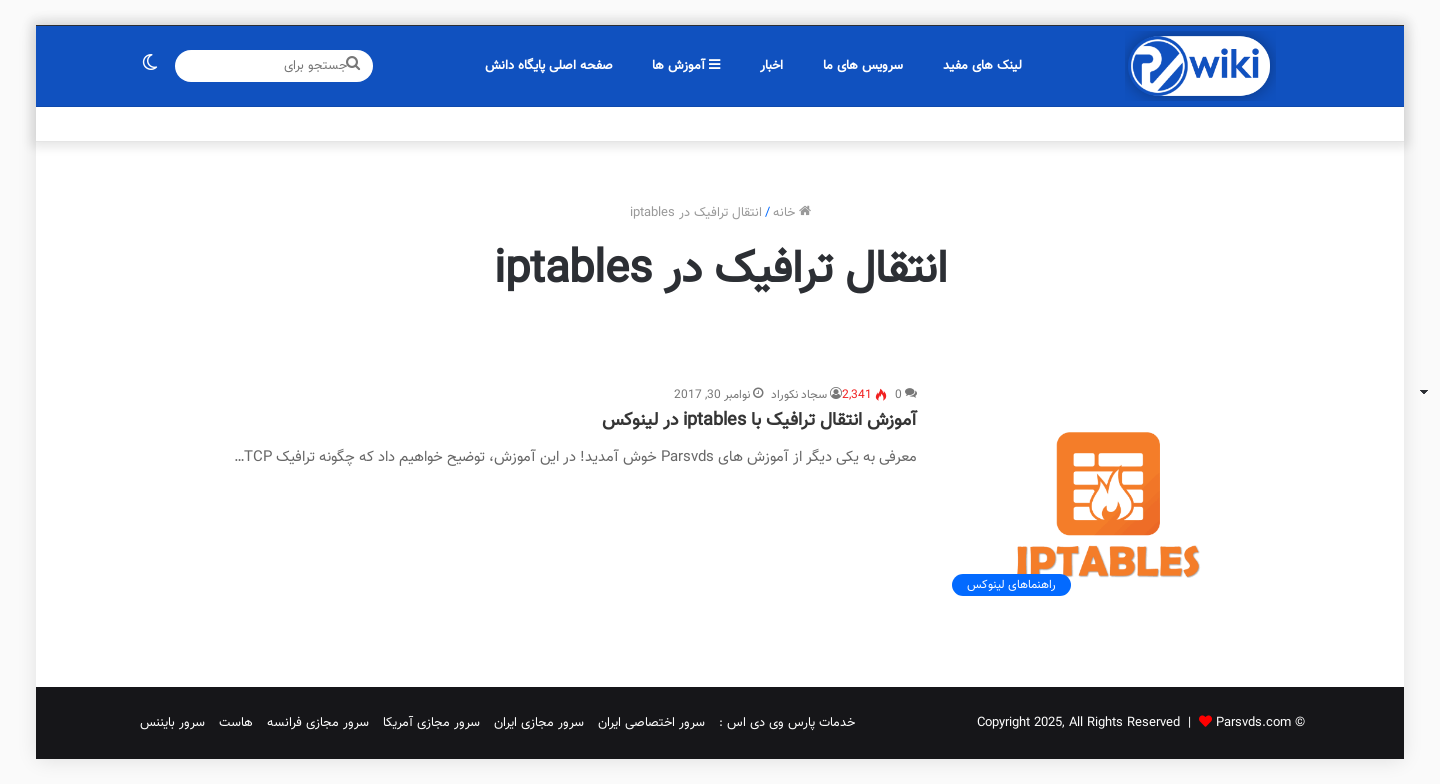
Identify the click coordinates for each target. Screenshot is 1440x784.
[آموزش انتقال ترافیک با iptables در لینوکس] (1108, 495)
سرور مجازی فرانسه (318, 723)
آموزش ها (686, 66)
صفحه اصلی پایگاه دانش (549, 66)
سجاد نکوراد (799, 395)
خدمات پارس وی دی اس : (787, 723)
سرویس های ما (863, 66)
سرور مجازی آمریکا (431, 723)
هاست (236, 723)
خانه (792, 213)
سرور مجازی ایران (539, 723)
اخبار (771, 66)
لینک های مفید (982, 66)
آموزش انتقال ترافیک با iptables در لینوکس (759, 421)
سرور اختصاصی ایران (651, 723)
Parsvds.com (1253, 723)
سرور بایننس (172, 723)
